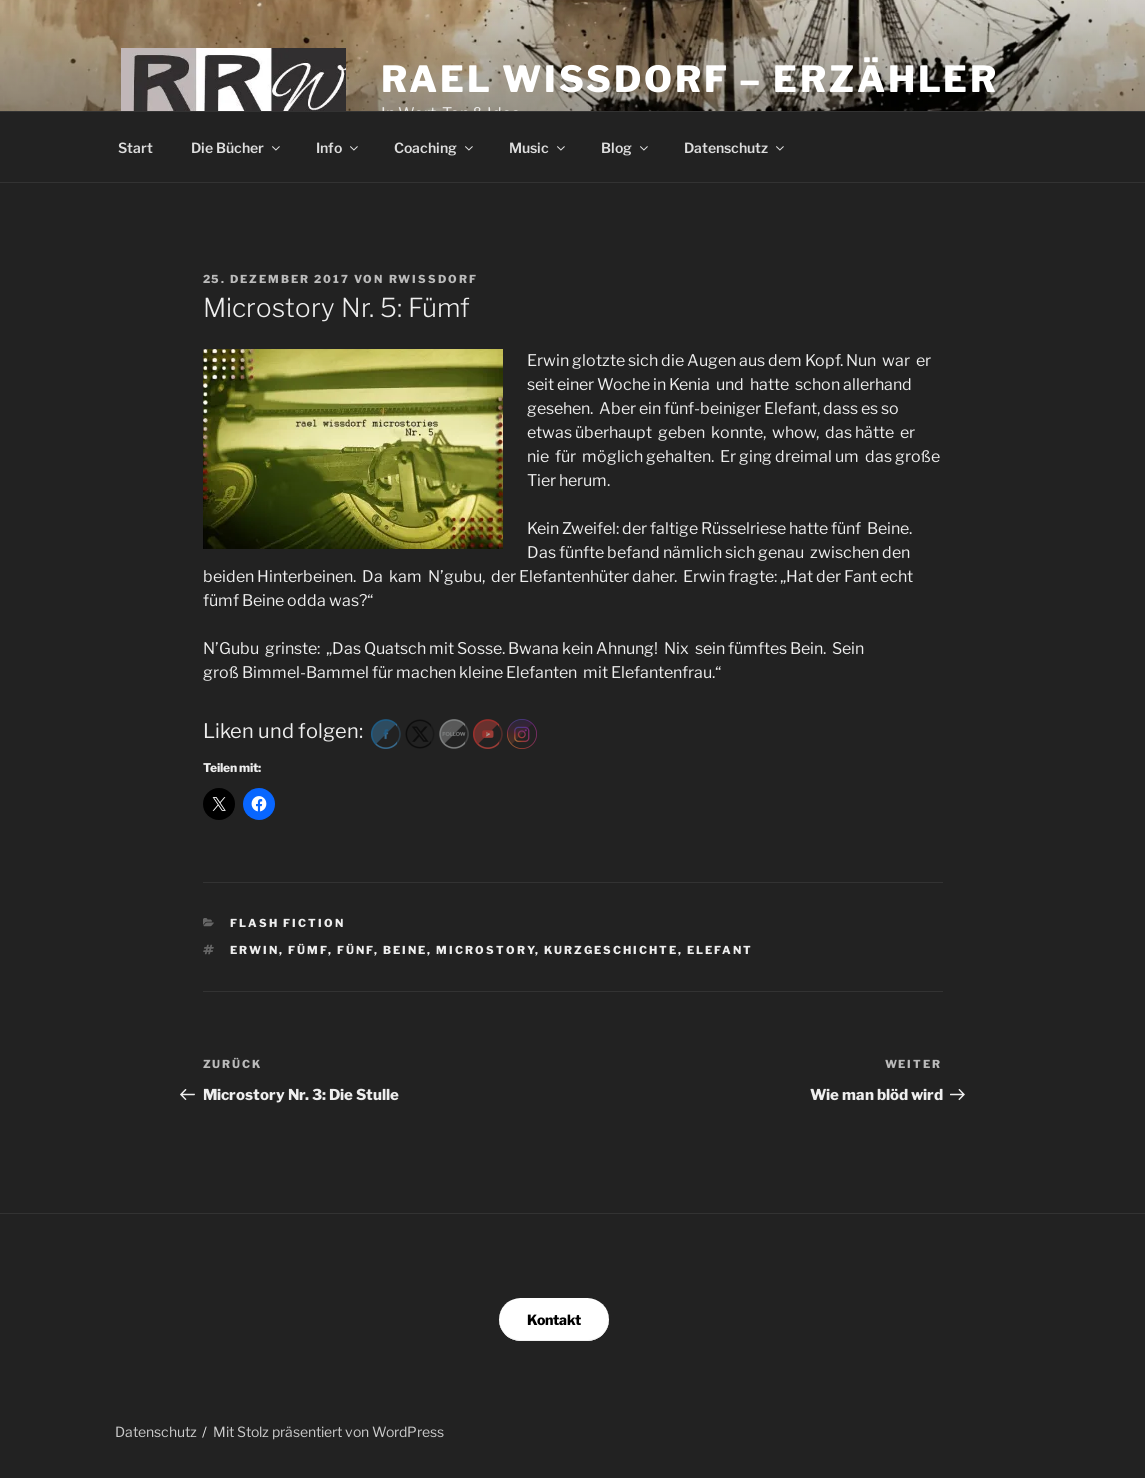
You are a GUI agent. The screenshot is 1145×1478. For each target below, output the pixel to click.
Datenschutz (735, 147)
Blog (626, 147)
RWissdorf (434, 279)
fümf (308, 950)
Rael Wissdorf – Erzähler (690, 79)
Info (338, 147)
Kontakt (554, 1319)
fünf (355, 950)
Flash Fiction (287, 923)
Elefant (720, 950)
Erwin (254, 950)
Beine (405, 950)
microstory (485, 950)
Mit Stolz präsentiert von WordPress (328, 1431)
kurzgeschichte (611, 950)
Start (135, 147)
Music (538, 147)
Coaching (435, 147)
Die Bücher (237, 147)
